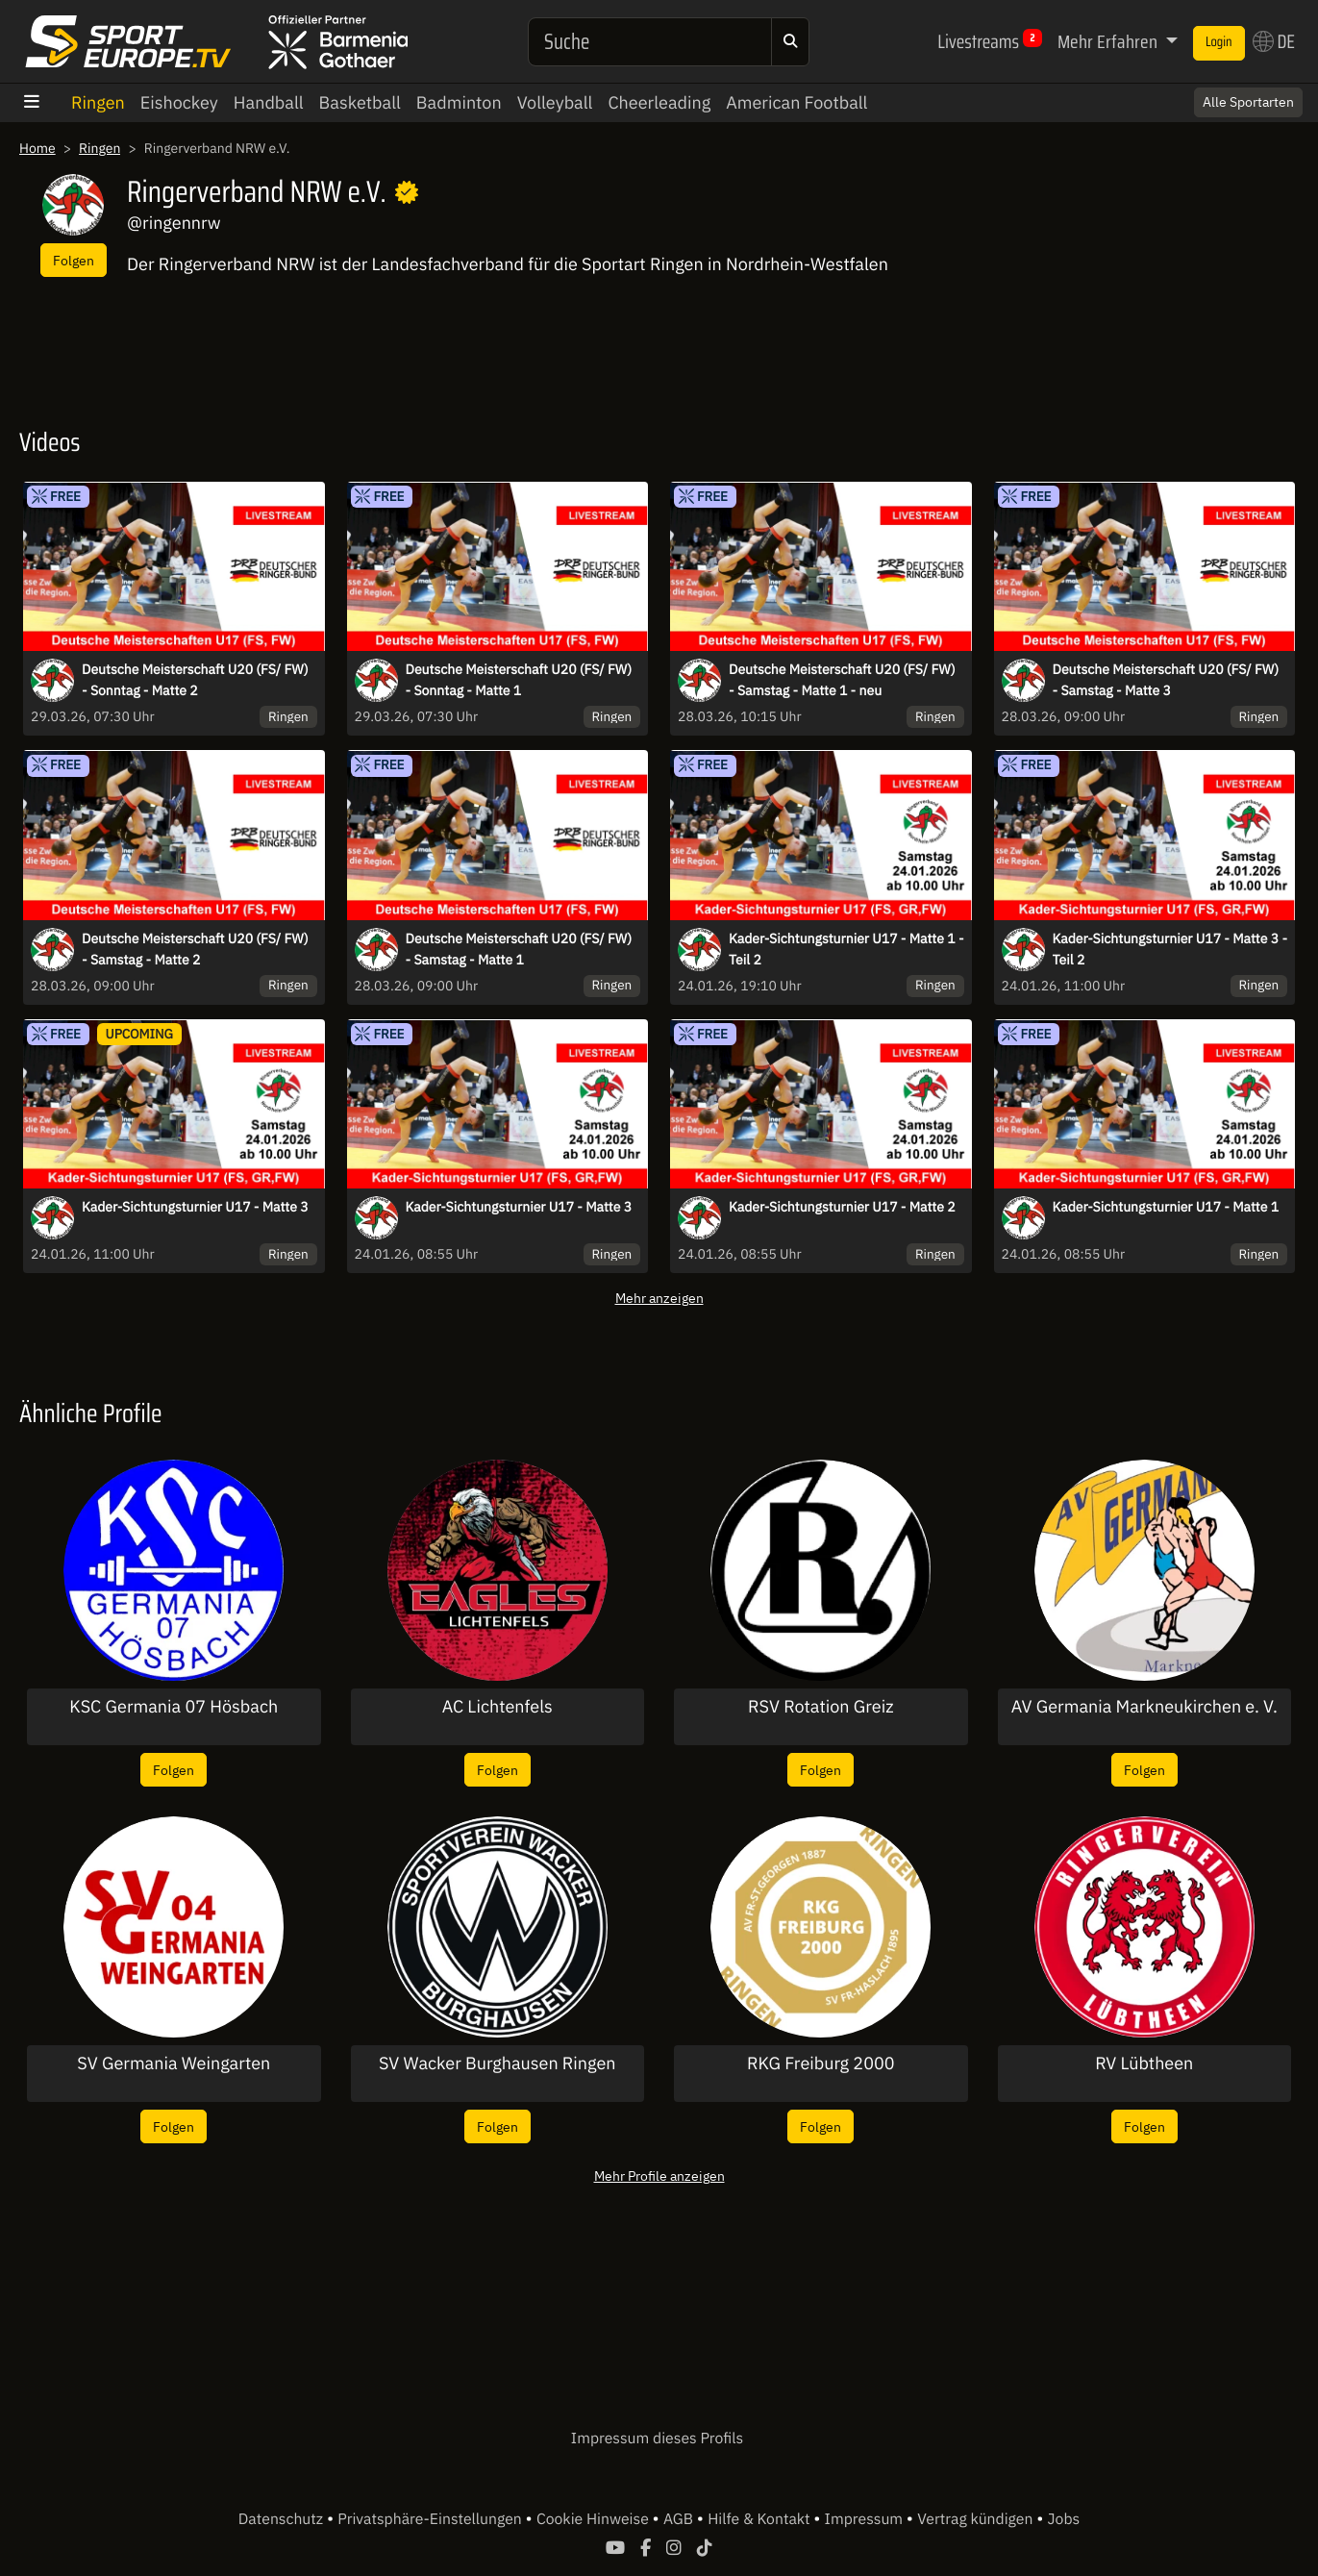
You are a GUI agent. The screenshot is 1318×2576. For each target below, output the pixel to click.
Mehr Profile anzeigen (659, 2175)
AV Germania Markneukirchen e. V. (1144, 1706)
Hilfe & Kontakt (760, 2519)
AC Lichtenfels (497, 1706)
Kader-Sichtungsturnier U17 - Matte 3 (195, 1206)
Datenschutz (282, 2519)
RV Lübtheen (1144, 2063)
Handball (269, 102)
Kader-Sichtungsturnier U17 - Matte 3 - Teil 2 (1170, 949)
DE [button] (1274, 41)
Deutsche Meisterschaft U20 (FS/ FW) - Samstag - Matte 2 (195, 949)
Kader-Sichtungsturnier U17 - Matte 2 (842, 1206)
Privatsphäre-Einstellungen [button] (431, 2519)
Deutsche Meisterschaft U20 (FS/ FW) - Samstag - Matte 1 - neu (842, 680)
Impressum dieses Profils (657, 2438)
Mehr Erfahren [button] (1109, 41)
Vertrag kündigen (976, 2519)
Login (1219, 42)
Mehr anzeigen (659, 1297)
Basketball (360, 102)
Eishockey (179, 102)
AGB (680, 2519)
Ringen (98, 102)
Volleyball (555, 102)
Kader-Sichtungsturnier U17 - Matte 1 (1166, 1206)
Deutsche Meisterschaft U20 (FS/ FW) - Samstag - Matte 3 (1166, 680)
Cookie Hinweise (594, 2519)
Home (37, 148)
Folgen (73, 260)
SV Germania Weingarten (173, 2063)
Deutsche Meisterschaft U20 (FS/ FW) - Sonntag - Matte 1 (519, 680)
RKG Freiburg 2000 (821, 2063)
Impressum (866, 2519)
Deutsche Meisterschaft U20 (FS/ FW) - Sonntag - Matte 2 (195, 680)
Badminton (459, 102)
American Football (796, 102)
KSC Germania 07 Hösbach (173, 1706)
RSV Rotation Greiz (821, 1706)
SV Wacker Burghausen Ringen (497, 2063)
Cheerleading (659, 102)
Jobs (1064, 2519)
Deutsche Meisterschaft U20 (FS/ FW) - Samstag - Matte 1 (519, 949)
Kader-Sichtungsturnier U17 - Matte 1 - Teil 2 (846, 949)
